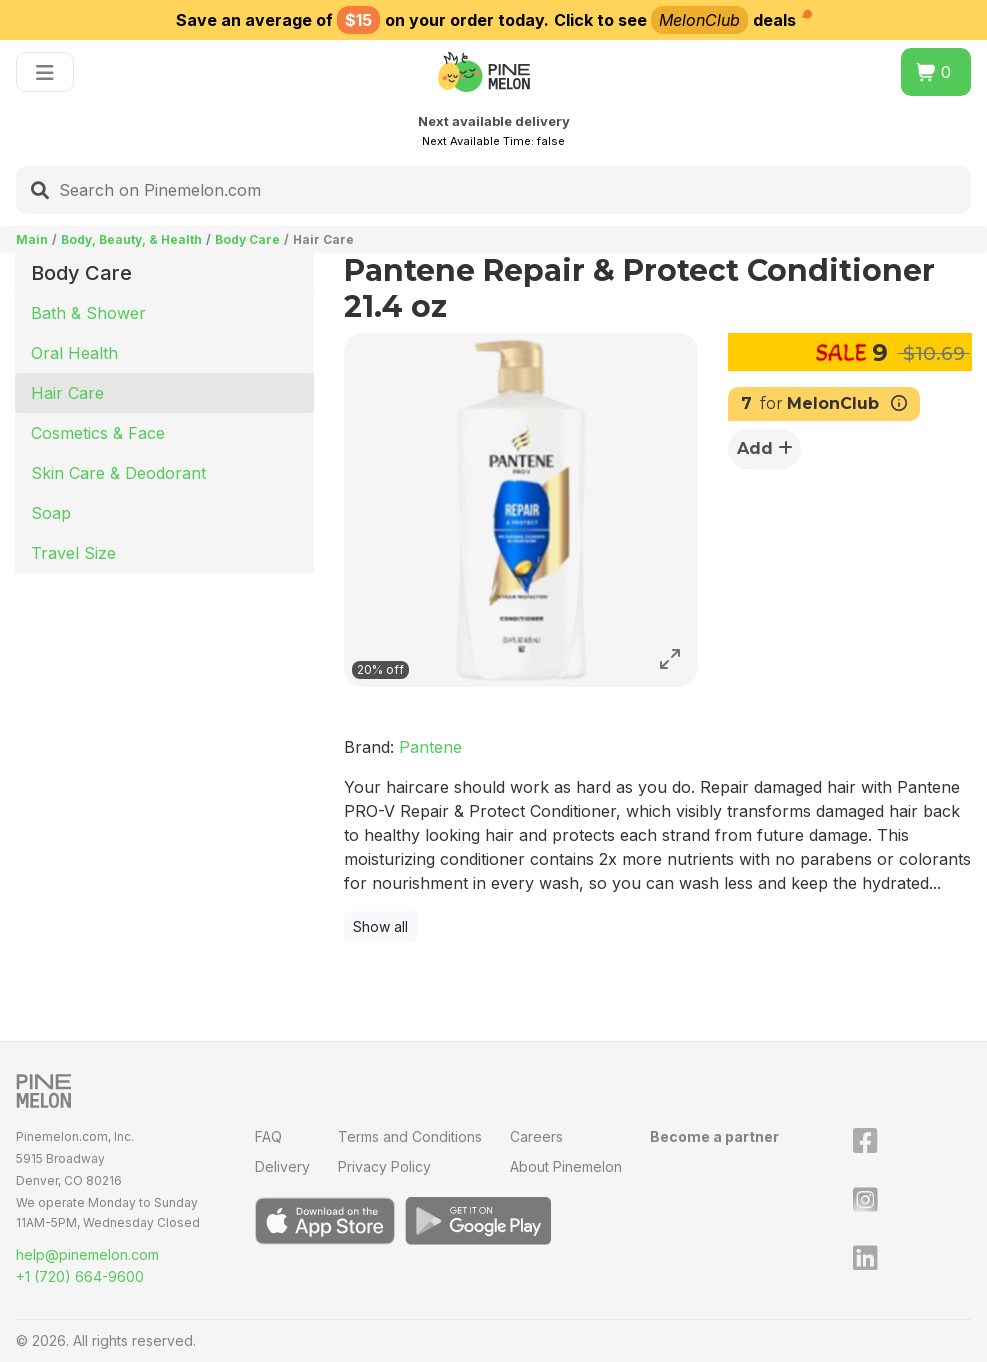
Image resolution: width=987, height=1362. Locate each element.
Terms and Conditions (410, 1136)
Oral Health (74, 353)
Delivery (282, 1166)
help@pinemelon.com (87, 1254)
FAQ (268, 1136)
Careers (536, 1136)
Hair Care (67, 393)
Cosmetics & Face (98, 433)
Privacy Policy (384, 1166)
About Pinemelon (566, 1166)
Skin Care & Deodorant (118, 473)
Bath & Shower (88, 313)
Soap (51, 513)
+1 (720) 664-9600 (80, 1276)
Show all (380, 926)
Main (32, 239)
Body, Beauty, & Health (131, 239)
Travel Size (73, 553)
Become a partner (714, 1136)
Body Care (247, 239)
